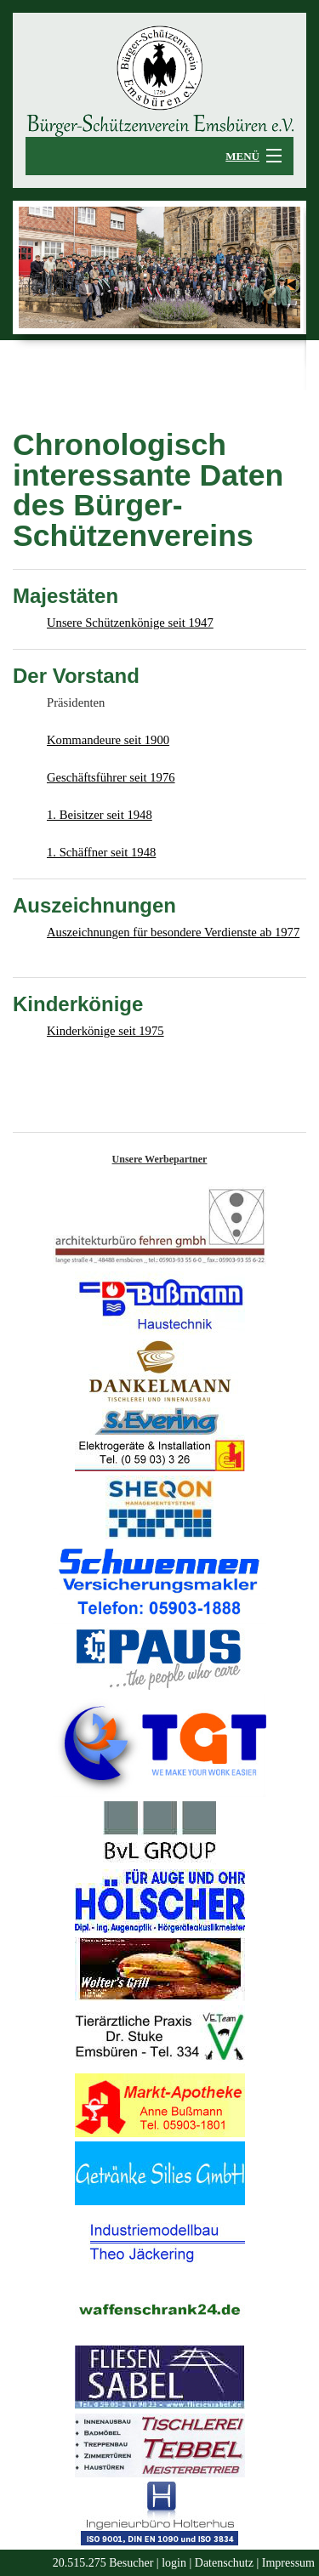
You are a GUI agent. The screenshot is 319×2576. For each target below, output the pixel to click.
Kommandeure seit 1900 (108, 740)
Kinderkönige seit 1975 (105, 1031)
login (174, 2562)
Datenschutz (224, 2562)
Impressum (288, 2562)
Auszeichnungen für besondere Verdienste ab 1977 (173, 932)
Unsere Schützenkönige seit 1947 (130, 622)
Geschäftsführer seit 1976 (111, 777)
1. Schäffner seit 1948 (101, 852)
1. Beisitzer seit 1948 (99, 815)
